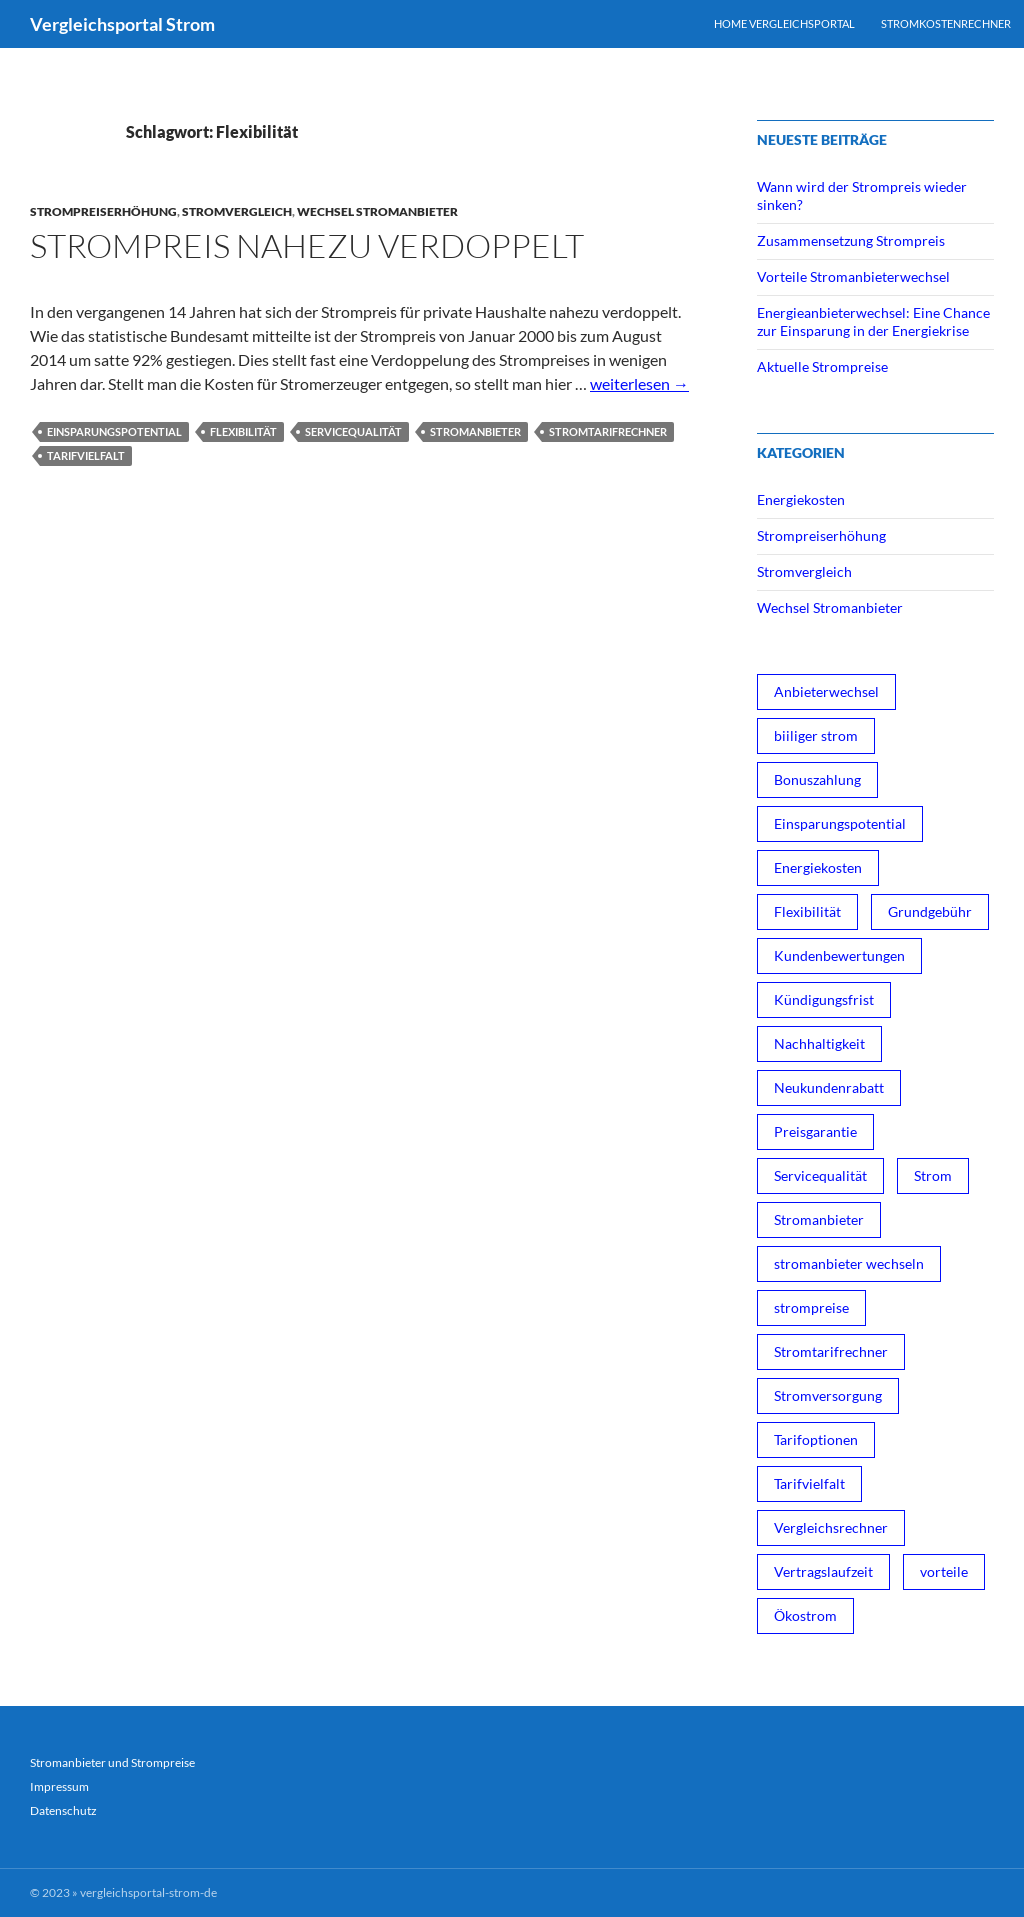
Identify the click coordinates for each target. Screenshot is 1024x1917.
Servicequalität (353, 431)
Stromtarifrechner (608, 431)
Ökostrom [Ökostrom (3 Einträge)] (805, 1615)
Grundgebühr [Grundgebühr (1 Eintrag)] (930, 911)
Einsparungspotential (114, 431)
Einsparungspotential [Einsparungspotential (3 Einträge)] (840, 823)
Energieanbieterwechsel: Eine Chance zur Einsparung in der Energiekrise (873, 321)
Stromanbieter (475, 431)
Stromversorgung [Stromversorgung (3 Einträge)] (828, 1395)
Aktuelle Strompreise (822, 366)
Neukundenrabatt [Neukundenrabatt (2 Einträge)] (829, 1087)
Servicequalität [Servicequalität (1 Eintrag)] (820, 1175)
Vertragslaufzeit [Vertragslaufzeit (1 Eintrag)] (823, 1571)
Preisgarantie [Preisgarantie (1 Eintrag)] (815, 1131)
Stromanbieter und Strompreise (112, 1762)
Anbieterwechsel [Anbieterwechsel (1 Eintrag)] (826, 691)
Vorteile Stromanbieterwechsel (853, 276)
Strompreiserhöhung (103, 211)
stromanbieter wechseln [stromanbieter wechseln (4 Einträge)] (849, 1263)
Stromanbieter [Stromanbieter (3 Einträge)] (819, 1219)
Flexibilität (243, 431)
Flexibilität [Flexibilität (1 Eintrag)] (807, 911)
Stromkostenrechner (946, 23)
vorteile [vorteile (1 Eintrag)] (944, 1571)
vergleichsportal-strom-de (148, 1892)
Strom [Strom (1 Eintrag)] (933, 1175)
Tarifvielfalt (86, 455)
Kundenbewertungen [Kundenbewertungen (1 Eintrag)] (839, 955)
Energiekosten (801, 499)
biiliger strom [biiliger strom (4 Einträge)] (816, 735)
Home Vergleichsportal (784, 23)
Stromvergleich (237, 211)
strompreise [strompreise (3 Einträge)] (811, 1307)
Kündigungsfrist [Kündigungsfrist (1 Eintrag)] (824, 999)
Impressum (59, 1786)
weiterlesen (639, 383)
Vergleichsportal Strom (122, 24)
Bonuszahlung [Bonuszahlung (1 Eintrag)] (817, 779)
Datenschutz (63, 1810)
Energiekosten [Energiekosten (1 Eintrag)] (818, 867)
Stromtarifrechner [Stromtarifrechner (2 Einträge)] (831, 1351)
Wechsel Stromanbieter (377, 211)
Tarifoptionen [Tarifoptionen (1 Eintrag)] (816, 1439)
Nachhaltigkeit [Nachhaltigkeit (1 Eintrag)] (819, 1043)
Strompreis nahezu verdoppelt (307, 245)
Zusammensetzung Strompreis (851, 240)
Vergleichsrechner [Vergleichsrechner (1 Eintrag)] (831, 1527)
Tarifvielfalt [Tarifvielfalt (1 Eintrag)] (809, 1483)
